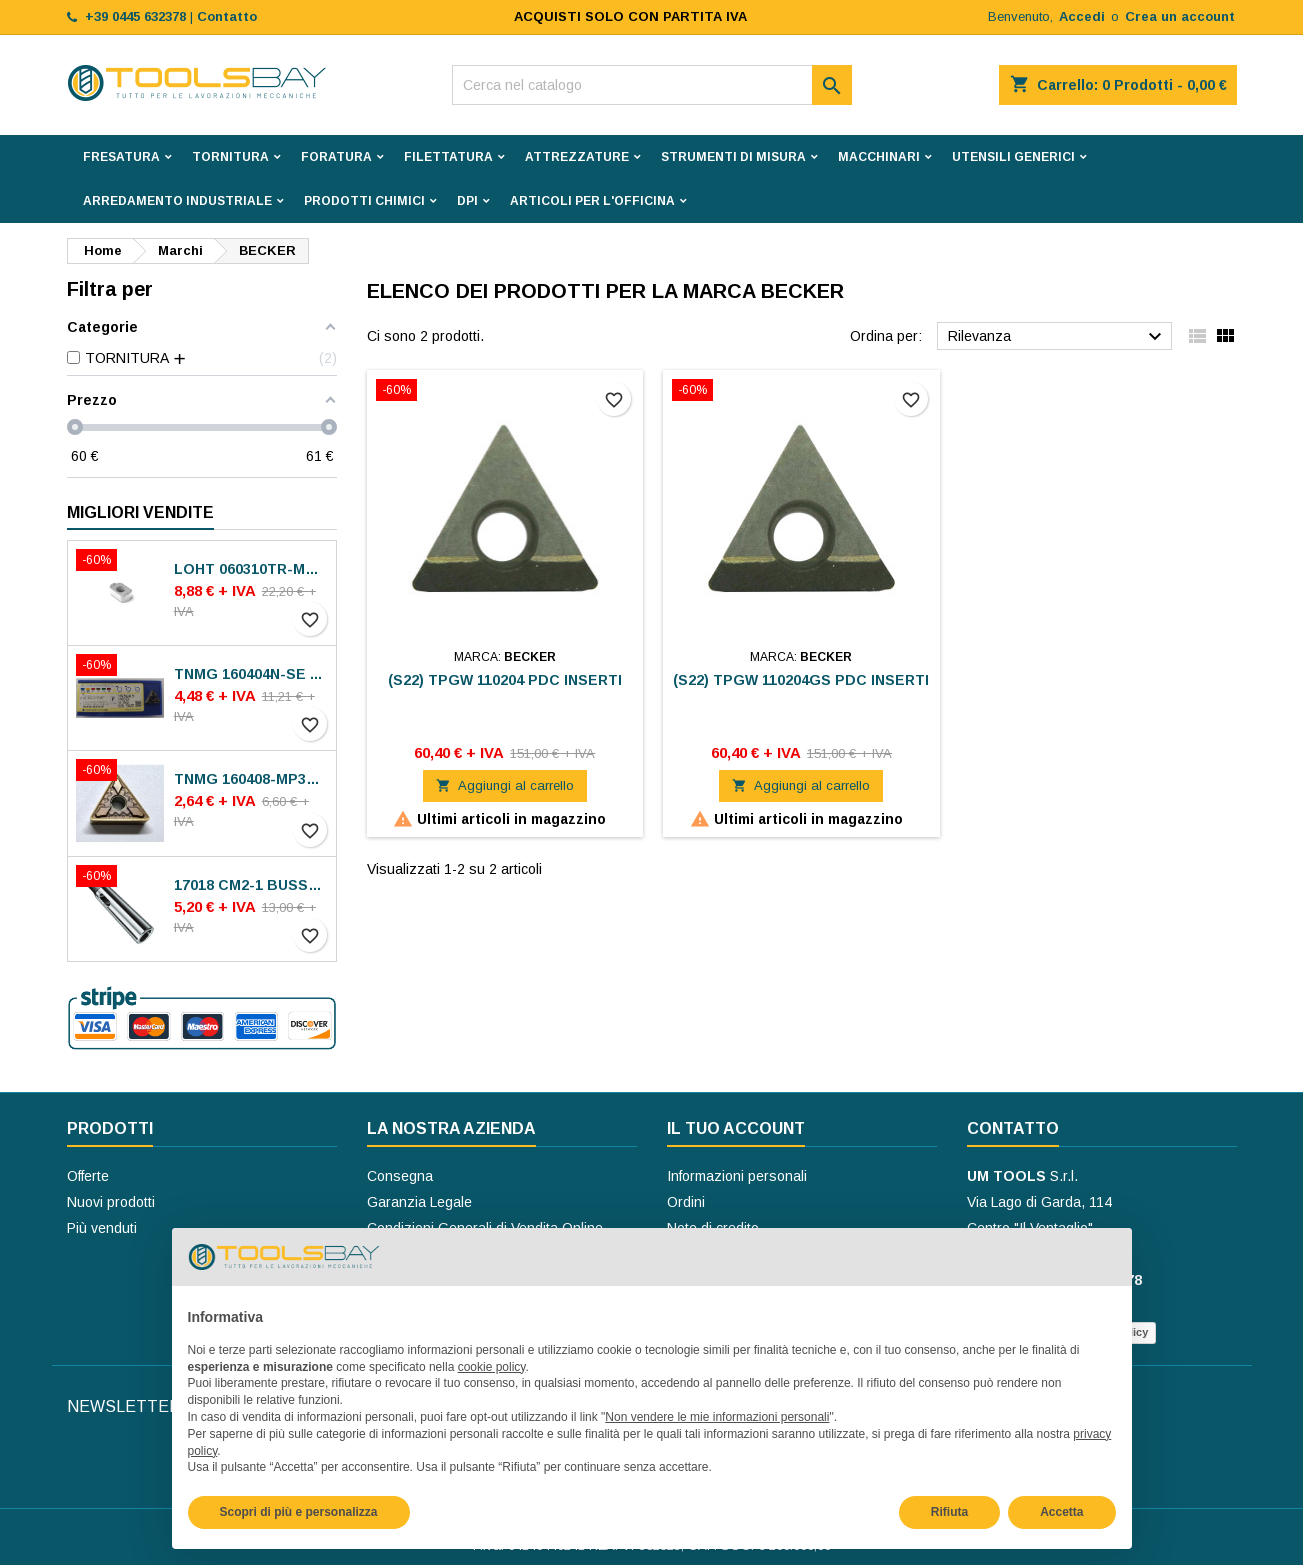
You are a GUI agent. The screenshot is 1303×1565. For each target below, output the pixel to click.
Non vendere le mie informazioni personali (717, 1417)
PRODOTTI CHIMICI (364, 201)
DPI (467, 201)
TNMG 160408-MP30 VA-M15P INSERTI (251, 779)
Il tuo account (736, 1128)
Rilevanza (1057, 337)
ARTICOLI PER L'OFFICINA (592, 201)
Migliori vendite (140, 512)
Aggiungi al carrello (505, 785)
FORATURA (336, 157)
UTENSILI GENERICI (1013, 157)
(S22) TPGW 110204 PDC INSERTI (505, 680)
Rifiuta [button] (949, 1512)
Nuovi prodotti (111, 1202)
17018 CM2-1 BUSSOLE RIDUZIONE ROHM (251, 885)
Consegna (400, 1176)
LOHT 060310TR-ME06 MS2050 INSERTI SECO (251, 569)
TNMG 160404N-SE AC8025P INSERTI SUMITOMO (251, 674)
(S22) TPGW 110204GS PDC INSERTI (801, 680)
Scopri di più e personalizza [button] (299, 1512)
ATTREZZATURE (577, 157)
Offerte (88, 1176)
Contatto (1013, 1128)
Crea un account (1180, 16)
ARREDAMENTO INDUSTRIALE (177, 201)
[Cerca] (652, 85)
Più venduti (102, 1228)
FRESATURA (121, 157)
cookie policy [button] (492, 1367)
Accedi (1082, 16)
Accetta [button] (1061, 1512)
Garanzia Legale (419, 1202)
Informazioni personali (737, 1176)
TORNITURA (230, 157)
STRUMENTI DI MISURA (733, 157)
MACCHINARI (879, 157)
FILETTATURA (448, 157)
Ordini (686, 1202)
